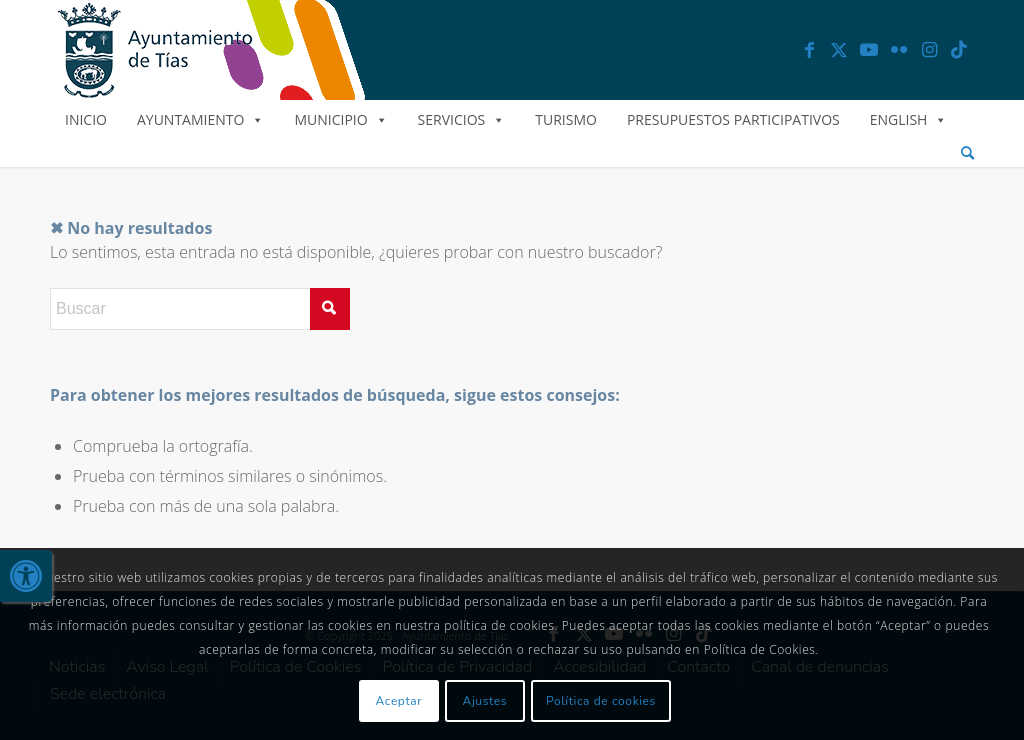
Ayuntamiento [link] (200, 119)
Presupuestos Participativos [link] (733, 119)
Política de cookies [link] (601, 701)
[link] (26, 576)
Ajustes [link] (485, 701)
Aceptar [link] (399, 701)
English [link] (909, 119)
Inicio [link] (86, 119)
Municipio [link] (340, 119)
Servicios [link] (462, 119)
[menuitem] (967, 153)
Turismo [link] (566, 119)
